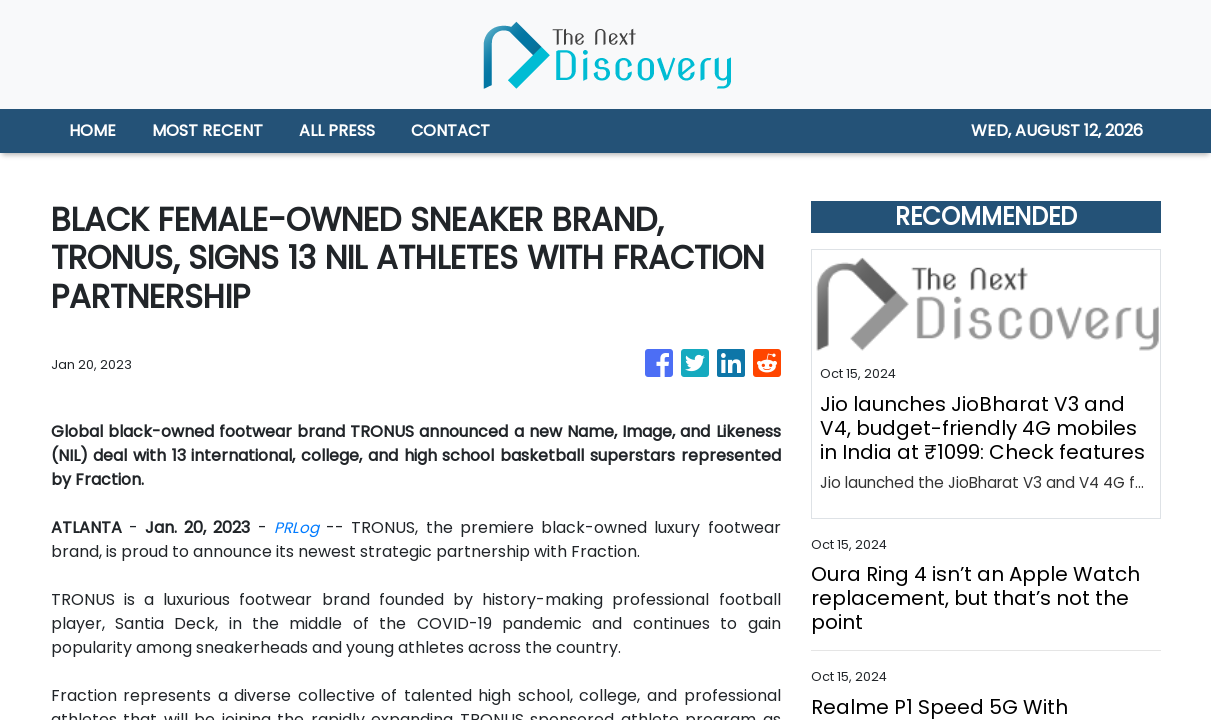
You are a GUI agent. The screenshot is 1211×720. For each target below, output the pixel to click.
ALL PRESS (337, 130)
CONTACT (450, 130)
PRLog (296, 527)
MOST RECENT (207, 130)
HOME (92, 130)
